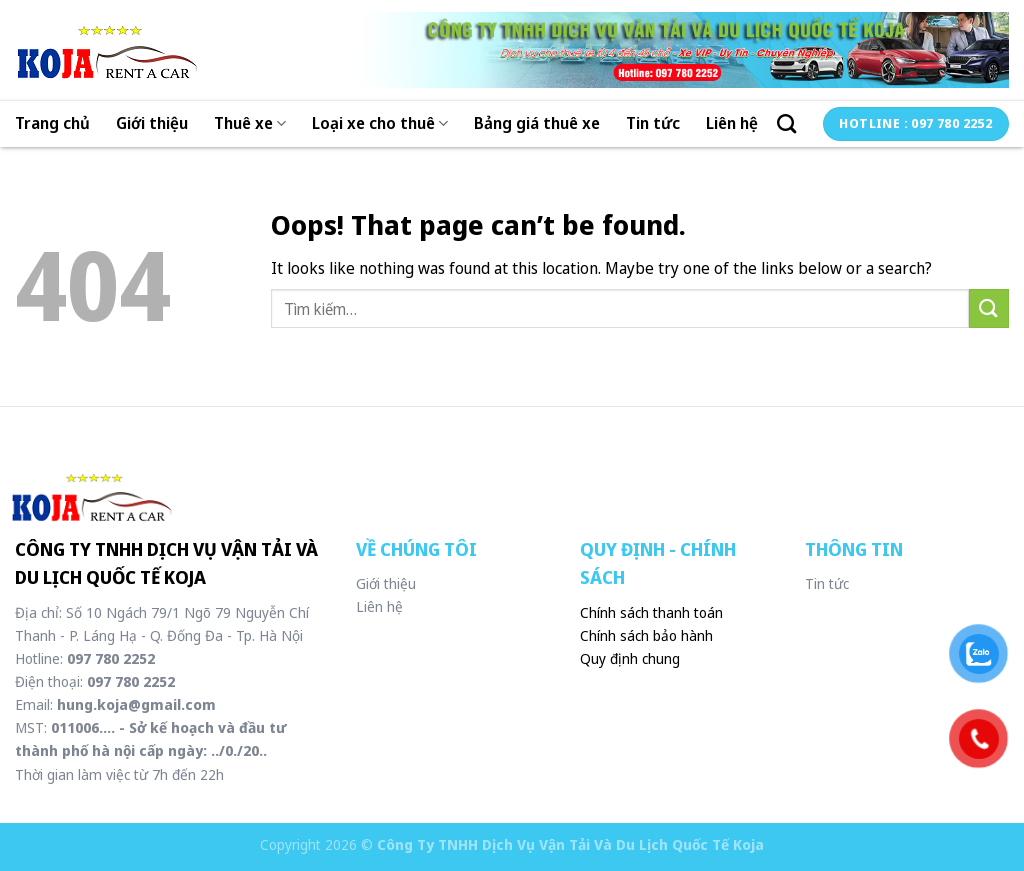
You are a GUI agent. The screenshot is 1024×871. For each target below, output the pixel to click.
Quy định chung (630, 658)
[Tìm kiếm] (786, 123)
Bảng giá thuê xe (537, 123)
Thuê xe (250, 123)
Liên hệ (732, 123)
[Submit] (989, 308)
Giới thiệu (152, 123)
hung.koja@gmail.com (134, 704)
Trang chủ (52, 123)
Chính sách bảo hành (646, 635)
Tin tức (653, 123)
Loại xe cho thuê (380, 123)
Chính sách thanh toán (651, 612)
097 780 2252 (111, 658)
